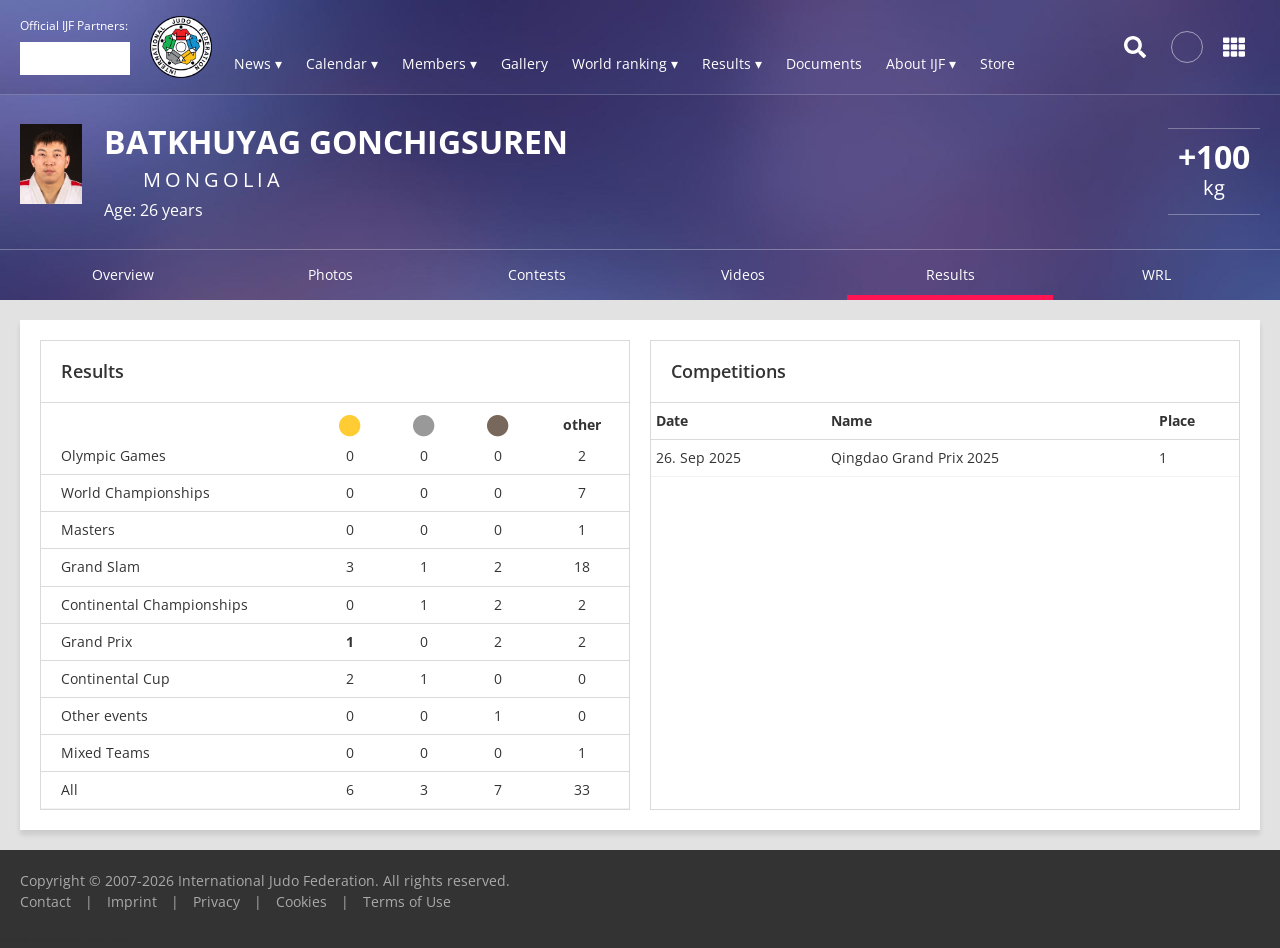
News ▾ (258, 63)
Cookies (301, 901)
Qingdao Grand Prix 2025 (915, 457)
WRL (1156, 274)
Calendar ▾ (342, 63)
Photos (330, 274)
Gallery (524, 63)
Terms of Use (407, 901)
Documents (824, 63)
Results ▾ (732, 63)
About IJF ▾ (921, 63)
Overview (123, 274)
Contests (537, 274)
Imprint (132, 901)
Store (997, 63)
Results (950, 274)
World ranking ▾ (625, 63)
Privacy (216, 901)
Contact (45, 901)
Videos (743, 274)
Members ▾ (439, 63)
